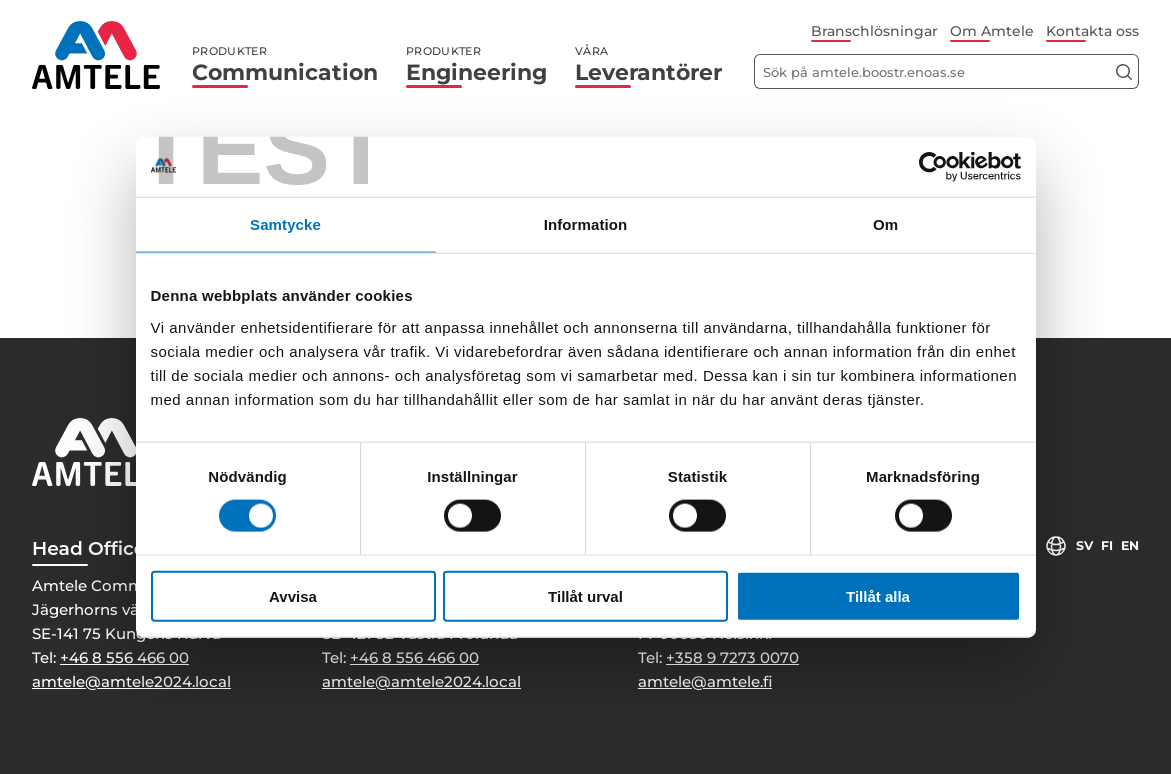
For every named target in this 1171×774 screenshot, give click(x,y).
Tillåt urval (585, 595)
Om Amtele (992, 31)
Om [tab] (885, 224)
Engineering (476, 64)
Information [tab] (586, 224)
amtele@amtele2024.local (131, 681)
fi (1106, 545)
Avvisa (293, 595)
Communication (285, 64)
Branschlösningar (874, 31)
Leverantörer (648, 64)
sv (1083, 545)
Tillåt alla (878, 595)
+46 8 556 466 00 (124, 657)
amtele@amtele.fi (705, 681)
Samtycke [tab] (285, 224)
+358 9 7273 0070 (732, 657)
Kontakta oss (1092, 31)
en (1129, 545)
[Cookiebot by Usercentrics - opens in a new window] (933, 167)
